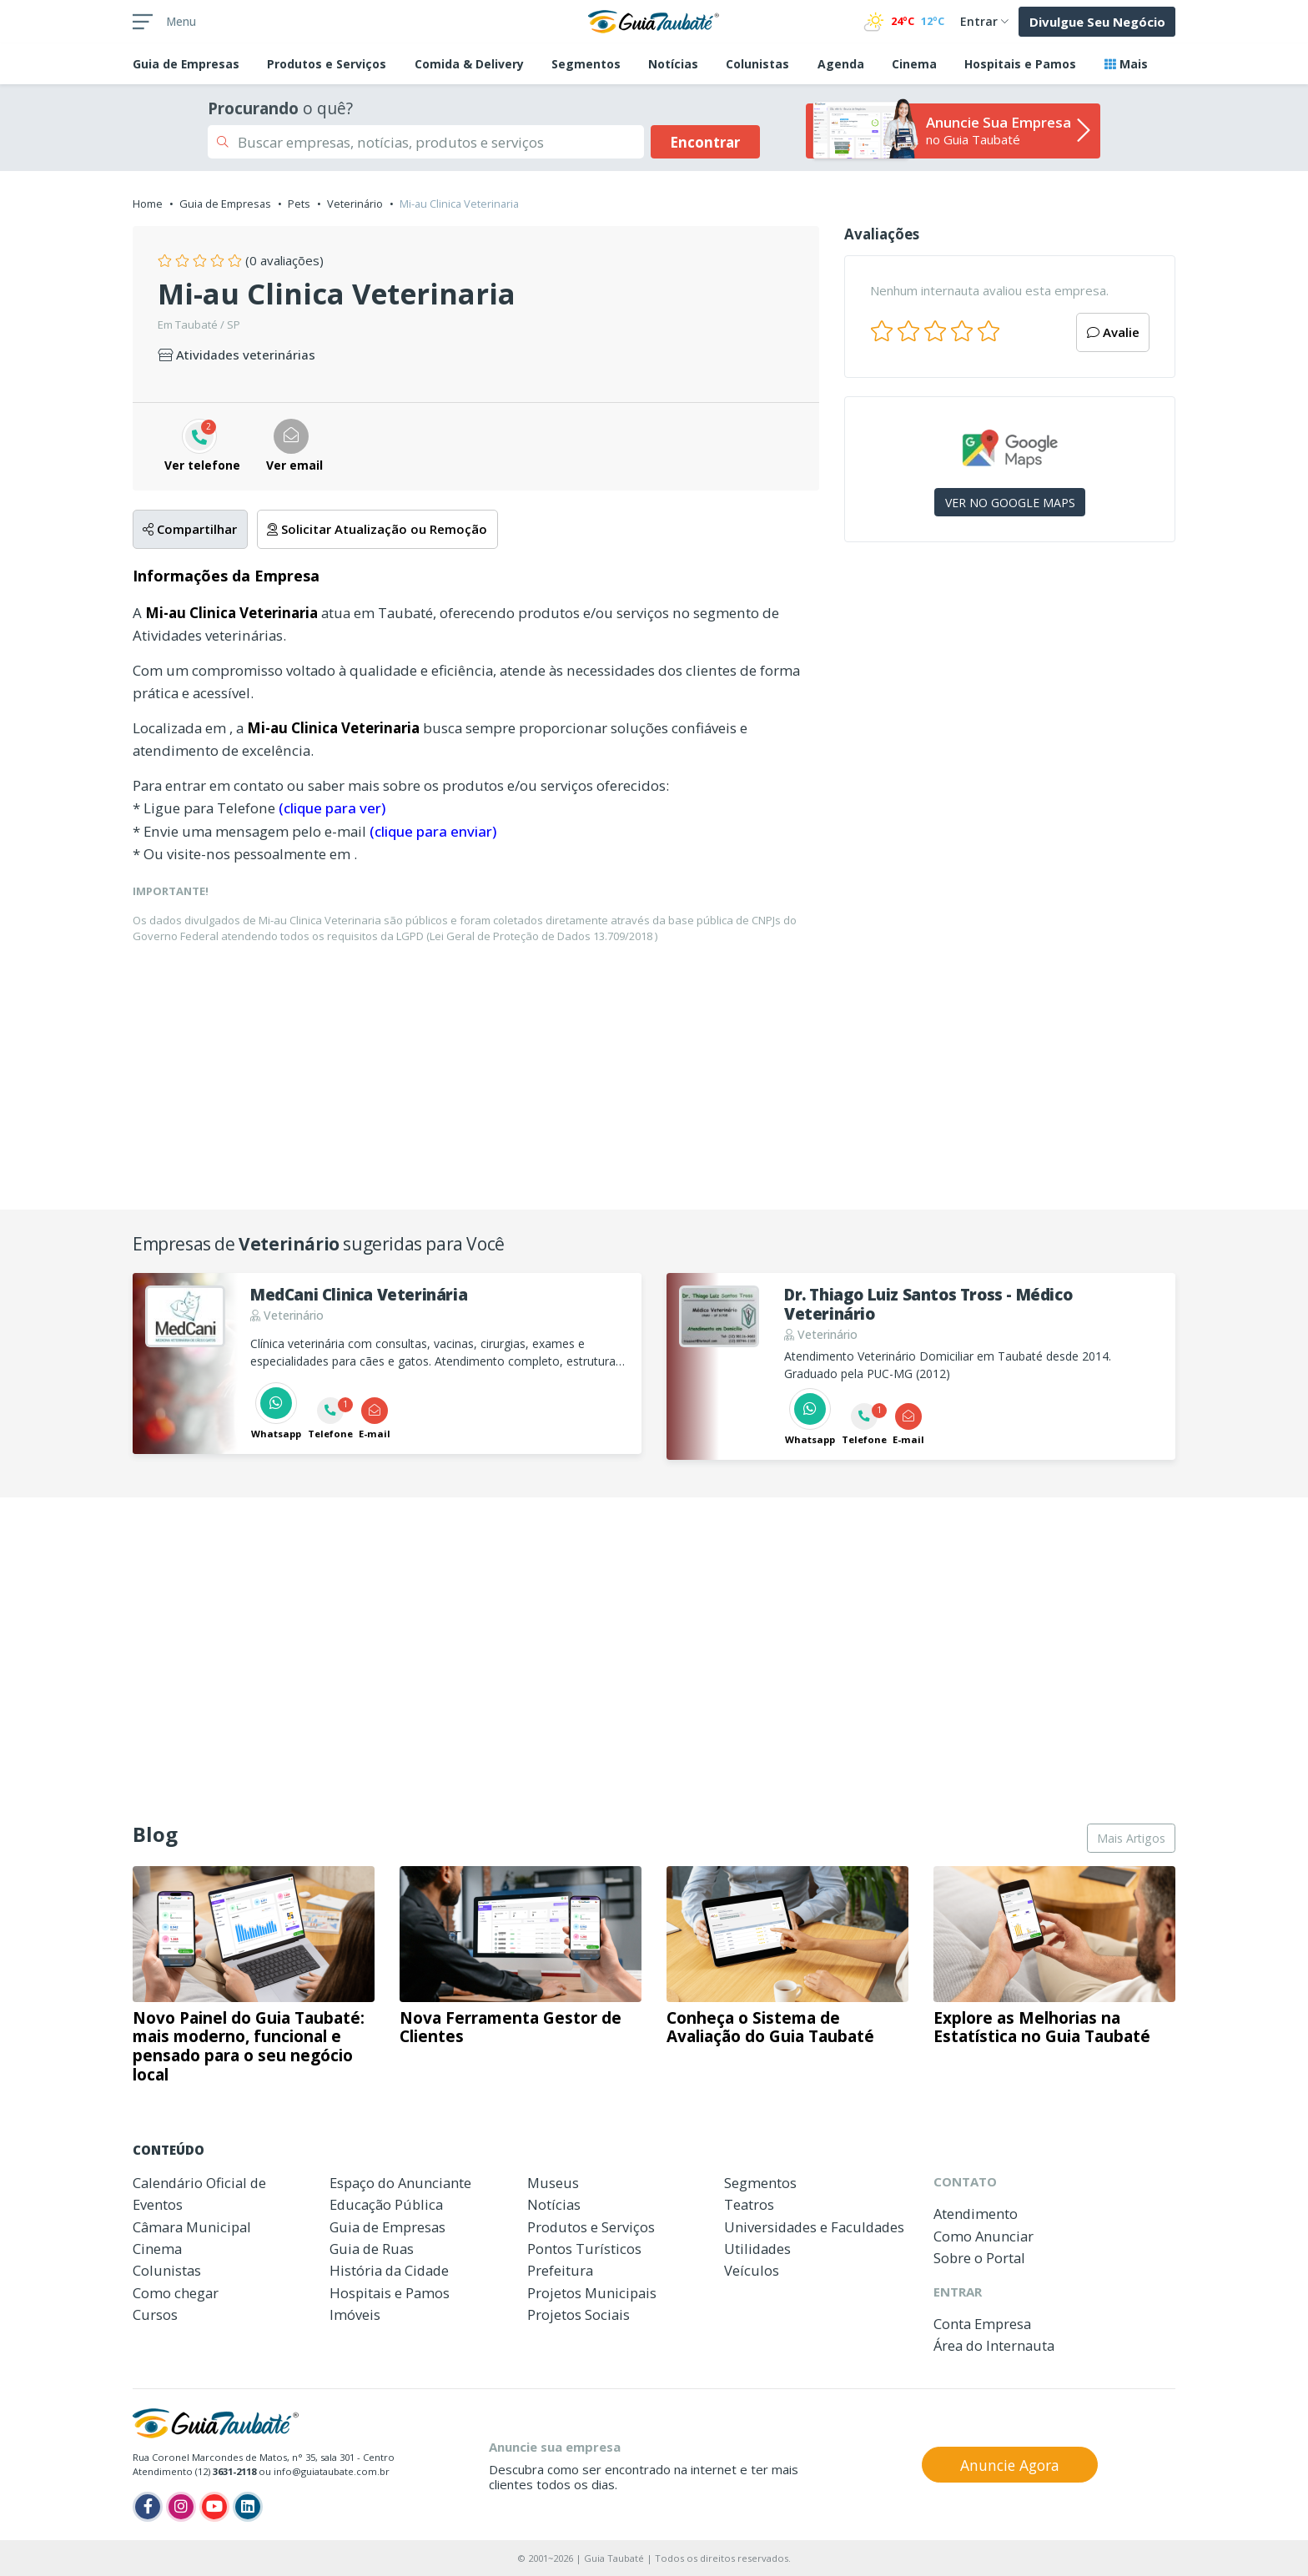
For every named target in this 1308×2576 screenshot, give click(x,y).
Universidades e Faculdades (814, 2226)
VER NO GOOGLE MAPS (1010, 503)
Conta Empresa (982, 2323)
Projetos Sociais (578, 2314)
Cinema (914, 64)
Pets (299, 203)
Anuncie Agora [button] (1009, 2465)
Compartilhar (190, 529)
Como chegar (176, 2292)
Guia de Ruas (372, 2248)
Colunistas (757, 64)
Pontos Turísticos (584, 2248)
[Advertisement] (1009, 699)
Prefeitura (560, 2270)
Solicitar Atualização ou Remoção (377, 529)
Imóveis (355, 2314)
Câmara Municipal (192, 2226)
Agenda (841, 64)
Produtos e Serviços (326, 64)
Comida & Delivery (469, 64)
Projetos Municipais (592, 2292)
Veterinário (355, 203)
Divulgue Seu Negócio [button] (1097, 21)
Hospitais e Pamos (1020, 64)
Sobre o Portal (979, 2257)
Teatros (749, 2204)
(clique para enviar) (433, 831)
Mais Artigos (1131, 1838)
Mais (1126, 64)
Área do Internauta (993, 2345)
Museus (553, 2182)
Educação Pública (386, 2204)
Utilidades (757, 2248)
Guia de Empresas (225, 203)
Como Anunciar (983, 2236)
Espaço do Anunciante (400, 2182)
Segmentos (586, 64)
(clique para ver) (332, 808)
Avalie (1113, 332)
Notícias (673, 64)
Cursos (155, 2314)
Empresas (186, 64)
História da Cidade (389, 2270)
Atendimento (975, 2213)
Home (148, 203)
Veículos (751, 2270)
